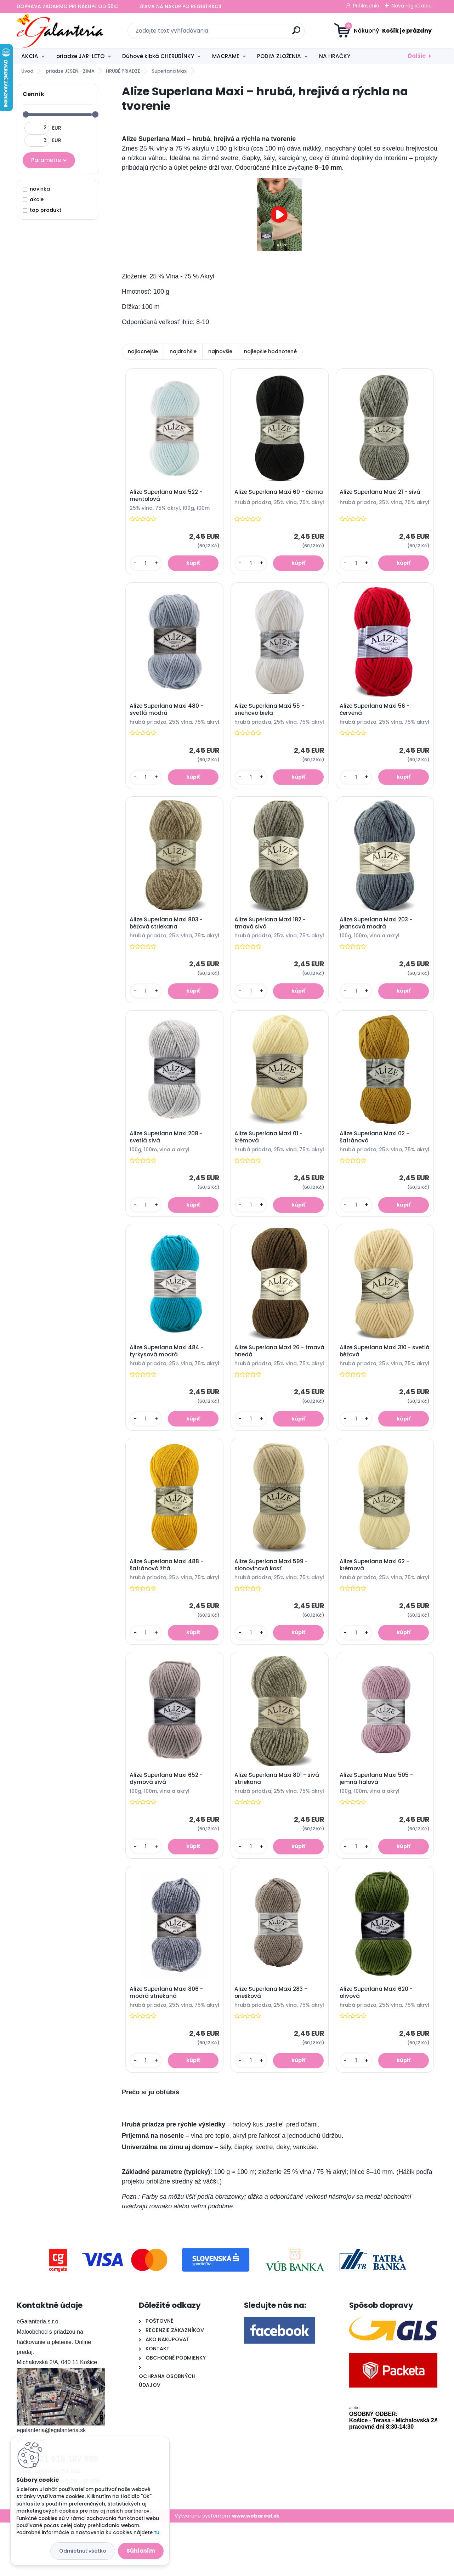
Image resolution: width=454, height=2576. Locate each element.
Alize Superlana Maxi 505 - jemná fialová (377, 1821)
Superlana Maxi (169, 71)
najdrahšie (183, 351)
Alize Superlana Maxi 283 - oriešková (271, 2040)
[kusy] (146, 568)
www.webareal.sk (255, 2568)
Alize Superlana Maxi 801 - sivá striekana (277, 1820)
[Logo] (60, 31)
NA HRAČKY (334, 56)
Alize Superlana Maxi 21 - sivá (381, 494)
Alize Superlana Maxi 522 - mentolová (166, 498)
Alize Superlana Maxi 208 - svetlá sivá (166, 1159)
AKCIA (29, 56)
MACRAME (225, 56)
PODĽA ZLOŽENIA (279, 56)
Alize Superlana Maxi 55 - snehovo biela (270, 717)
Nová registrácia (412, 5)
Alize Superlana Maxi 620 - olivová (377, 2040)
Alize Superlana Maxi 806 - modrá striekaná (167, 2040)
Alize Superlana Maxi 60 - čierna (270, 496)
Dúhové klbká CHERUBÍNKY (158, 56)
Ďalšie (417, 56)
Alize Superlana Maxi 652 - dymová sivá (166, 1821)
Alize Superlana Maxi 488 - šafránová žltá (167, 1599)
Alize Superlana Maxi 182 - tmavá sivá (271, 937)
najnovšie (220, 351)
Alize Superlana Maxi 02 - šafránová (375, 1158)
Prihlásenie (366, 5)
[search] (296, 33)
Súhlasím (140, 2551)
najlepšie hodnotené (270, 351)
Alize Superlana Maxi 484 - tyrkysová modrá (167, 1379)
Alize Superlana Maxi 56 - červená (375, 717)
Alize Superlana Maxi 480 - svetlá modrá (167, 717)
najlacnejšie (143, 351)
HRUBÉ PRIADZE (123, 71)
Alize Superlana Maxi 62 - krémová (375, 1599)
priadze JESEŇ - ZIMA (70, 71)
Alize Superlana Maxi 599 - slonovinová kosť (272, 1599)
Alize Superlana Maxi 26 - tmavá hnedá (270, 1379)
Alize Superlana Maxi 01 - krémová (269, 1158)
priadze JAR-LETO (80, 56)
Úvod (27, 71)
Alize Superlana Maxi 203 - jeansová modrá (377, 939)
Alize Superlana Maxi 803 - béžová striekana (166, 937)
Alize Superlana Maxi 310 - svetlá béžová (376, 1379)
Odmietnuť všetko (82, 2550)
